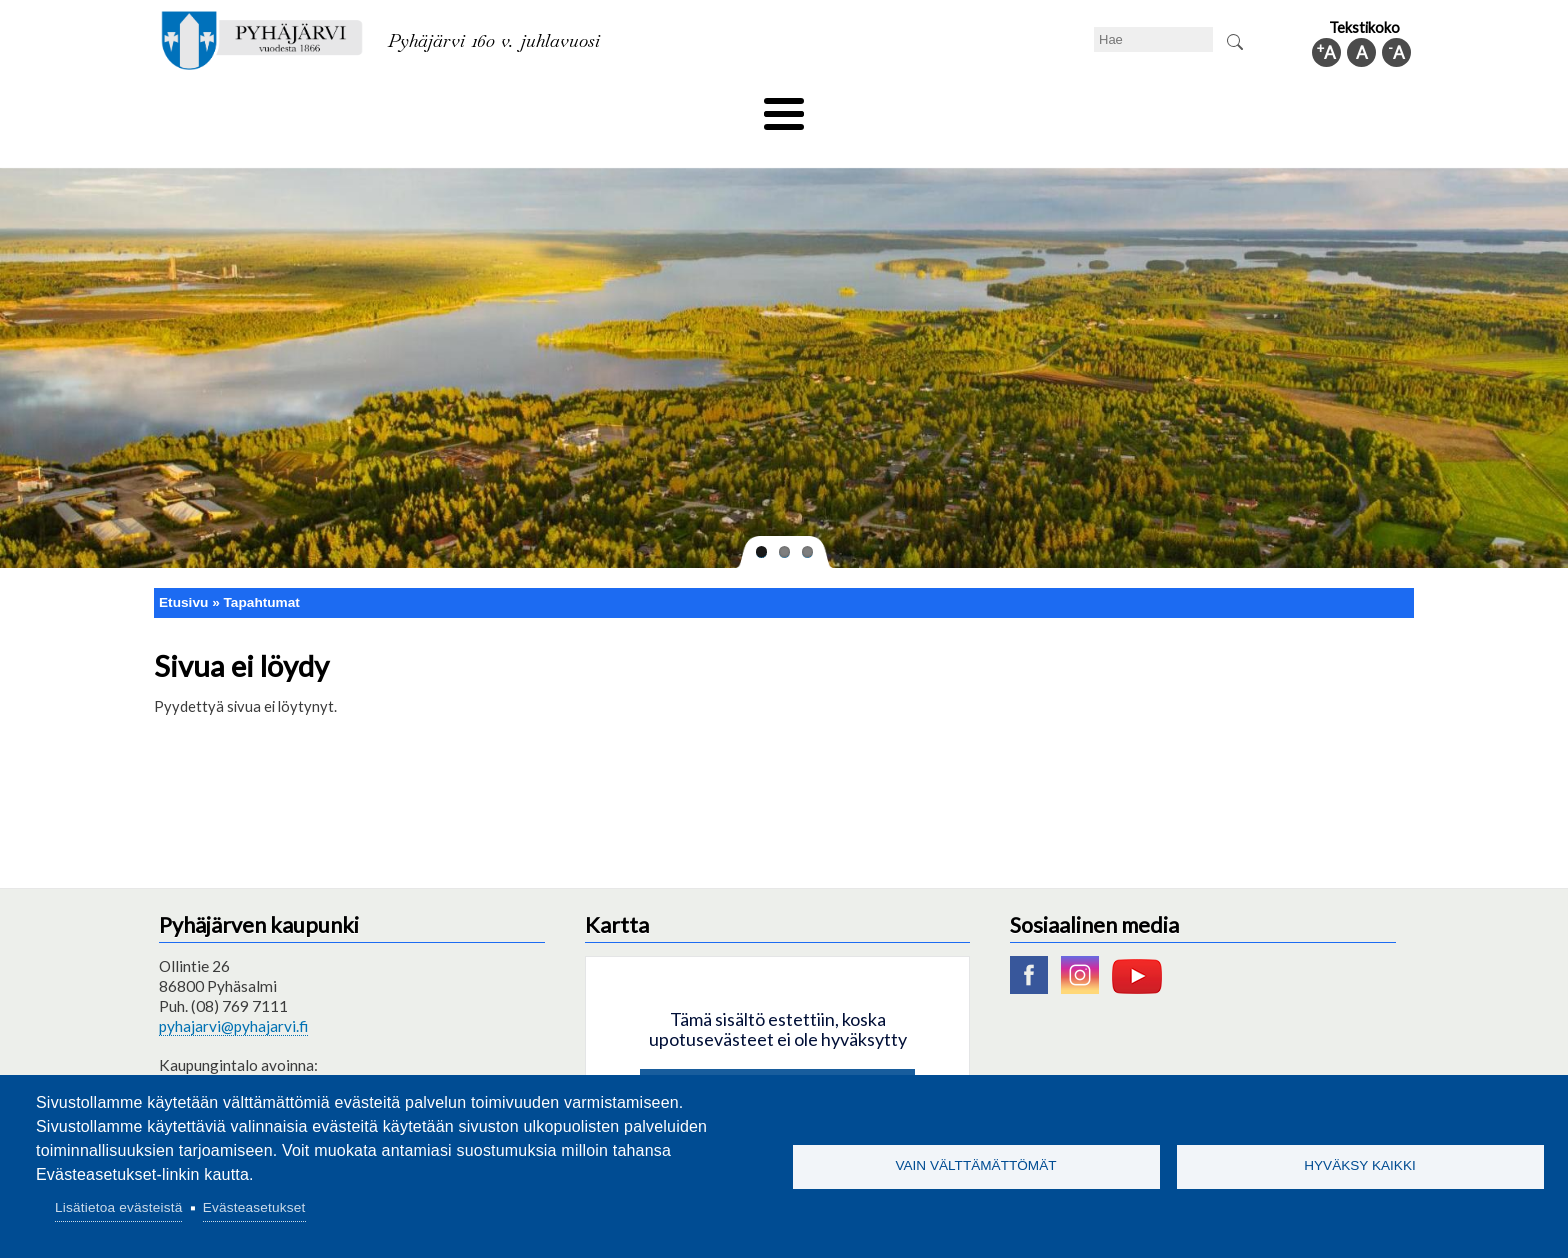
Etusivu (183, 568)
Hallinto (1125, 107)
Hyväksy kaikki (1360, 1165)
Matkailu (891, 107)
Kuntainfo (1224, 107)
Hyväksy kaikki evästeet (777, 1059)
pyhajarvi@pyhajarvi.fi (233, 993)
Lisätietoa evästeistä (118, 1207)
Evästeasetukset (254, 1207)
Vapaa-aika (671, 107)
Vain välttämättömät (975, 1165)
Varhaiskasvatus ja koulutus (504, 107)
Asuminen (342, 107)
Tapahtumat (262, 568)
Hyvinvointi (785, 107)
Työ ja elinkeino (1010, 107)
